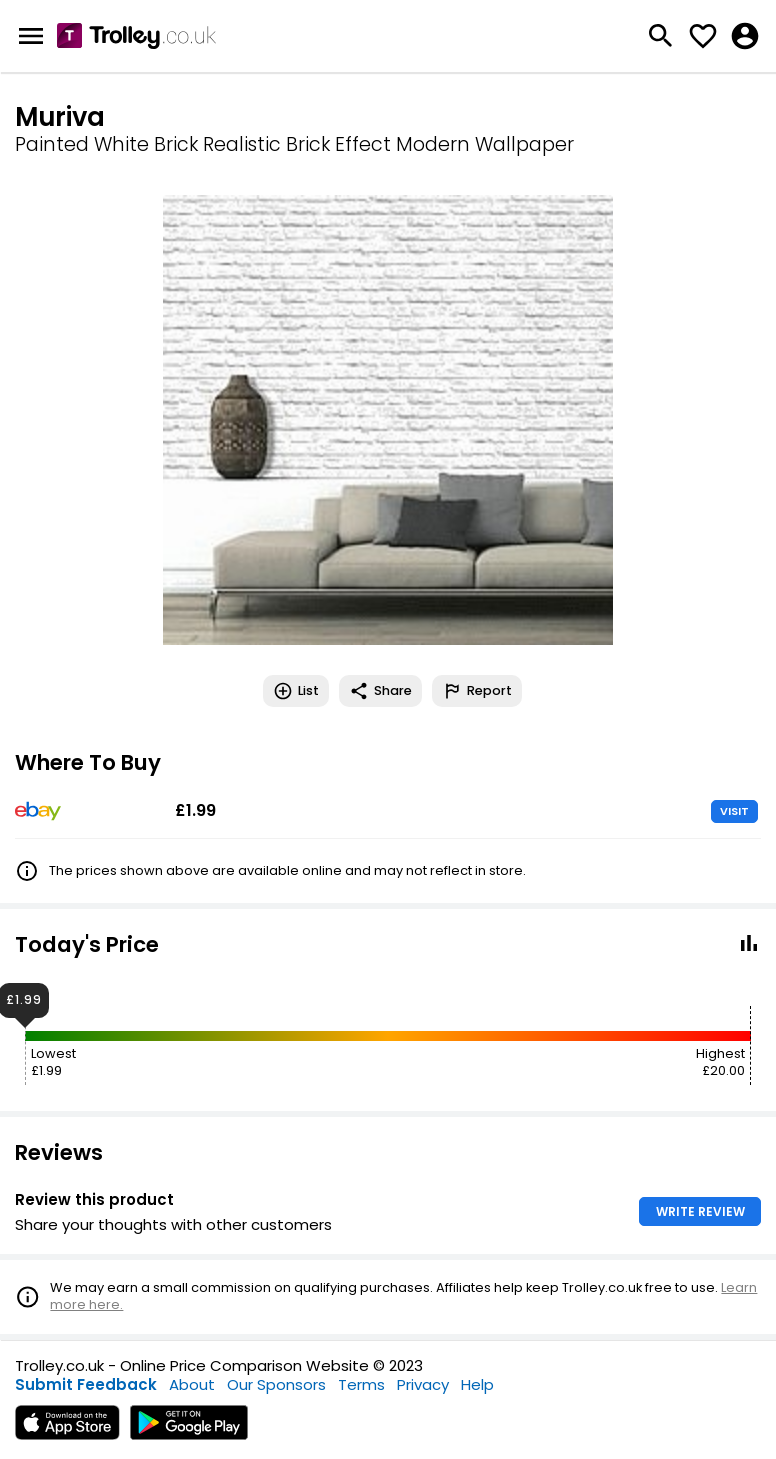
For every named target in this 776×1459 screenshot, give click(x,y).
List (296, 691)
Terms (361, 1384)
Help (477, 1384)
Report (477, 691)
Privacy (423, 1384)
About (192, 1384)
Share (380, 691)
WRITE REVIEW (700, 1211)
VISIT (734, 811)
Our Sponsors (276, 1384)
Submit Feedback (86, 1384)
